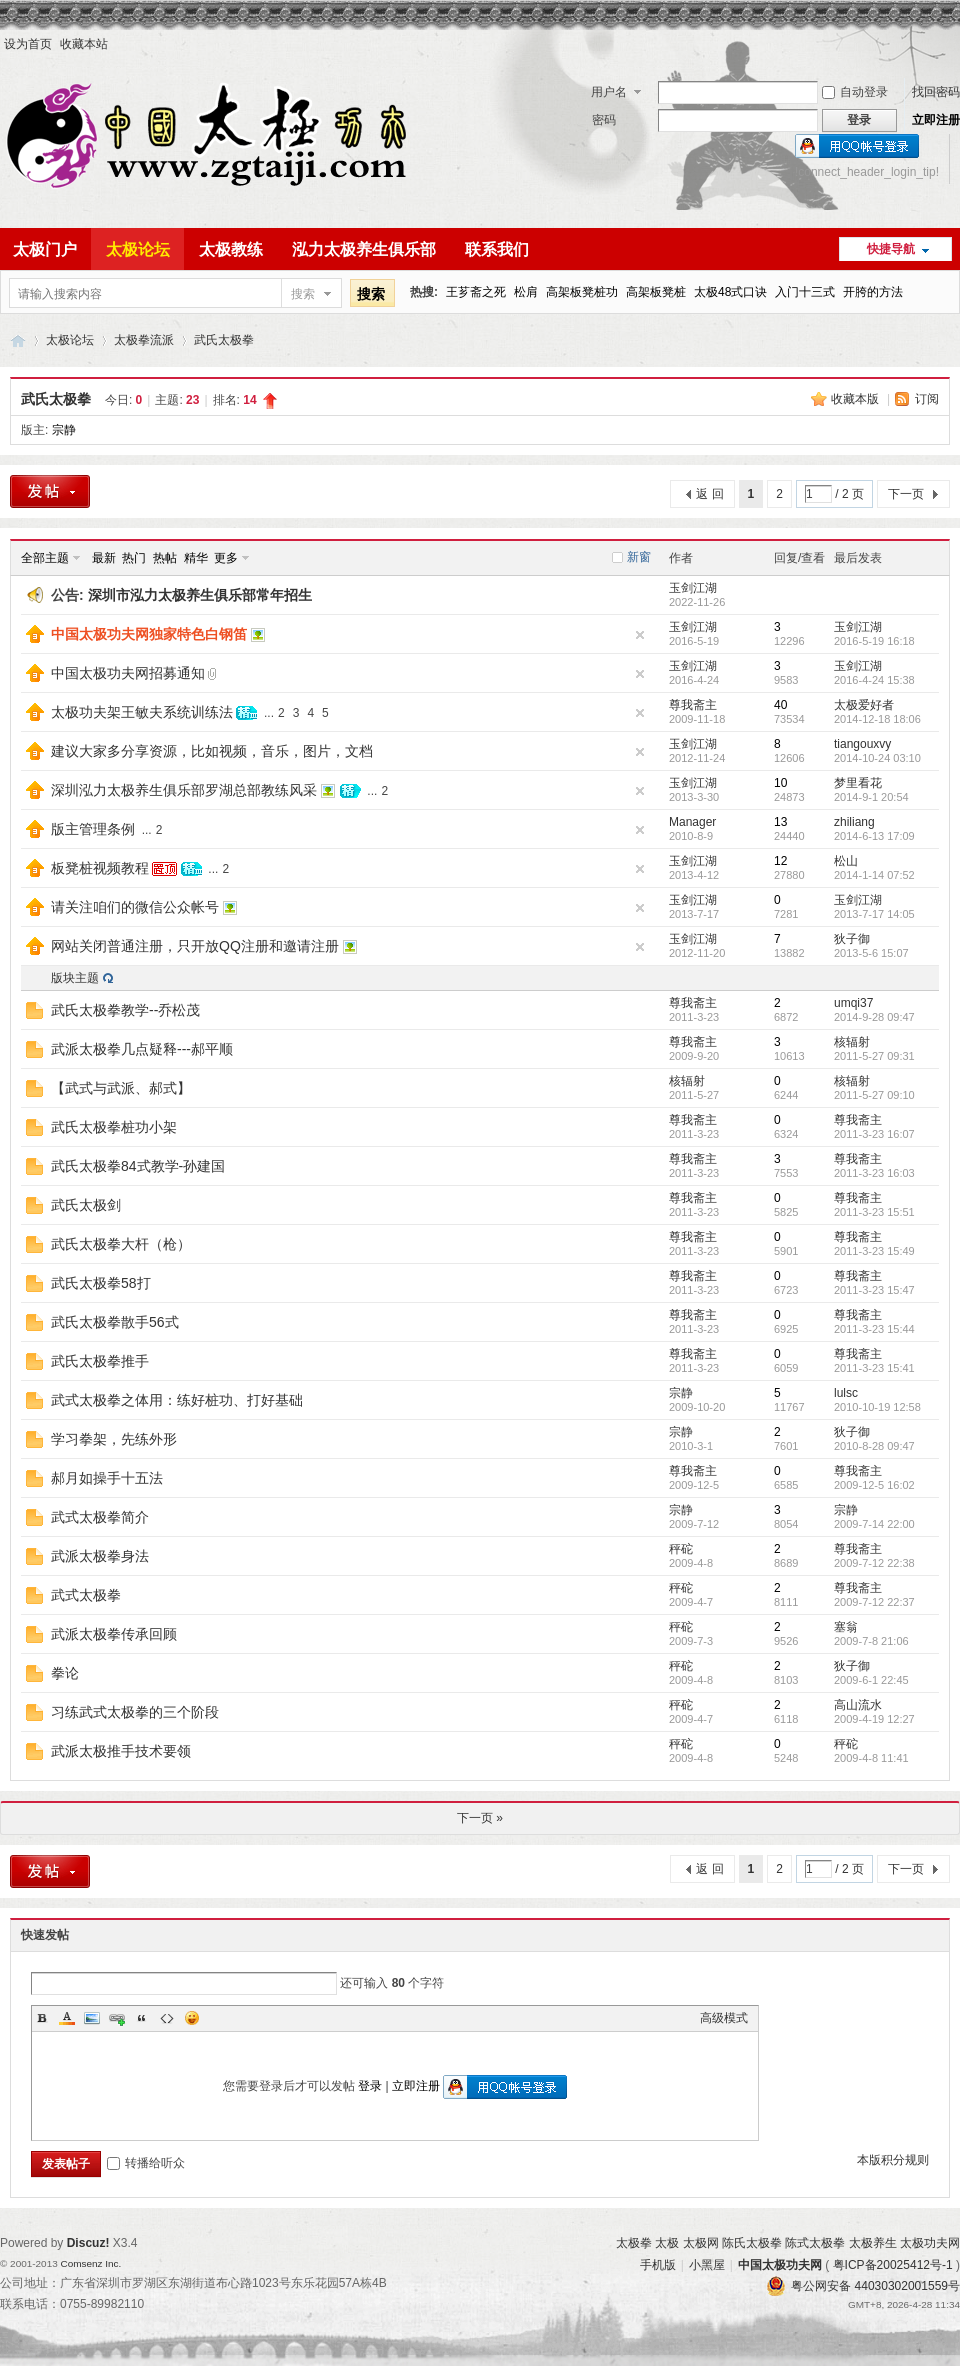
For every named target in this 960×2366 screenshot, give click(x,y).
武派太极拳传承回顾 (114, 1634)
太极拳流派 (144, 340)
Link (117, 2018)
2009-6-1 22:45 (871, 1680)
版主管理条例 (93, 829)
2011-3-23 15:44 (874, 1329)
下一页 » (480, 1818)
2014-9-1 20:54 (871, 797)
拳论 (65, 1673)
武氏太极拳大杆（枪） (121, 1244)
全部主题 (45, 558)
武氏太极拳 (224, 340)
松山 (846, 861)
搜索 (303, 294)
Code (167, 2018)
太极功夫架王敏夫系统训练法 (142, 712)
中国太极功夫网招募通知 (128, 673)
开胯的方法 (873, 292)
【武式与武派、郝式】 (121, 1088)
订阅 (927, 399)
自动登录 (855, 92)
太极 (667, 2243)
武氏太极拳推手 (100, 1361)
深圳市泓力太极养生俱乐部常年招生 (200, 595)
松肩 (526, 292)
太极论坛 (138, 249)
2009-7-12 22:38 (874, 1563)
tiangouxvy (862, 744)
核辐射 (852, 1042)
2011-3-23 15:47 (874, 1290)
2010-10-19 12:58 (877, 1407)
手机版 (658, 2265)
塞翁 (846, 1627)
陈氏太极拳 (752, 2243)
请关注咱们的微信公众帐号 (135, 907)
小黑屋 (707, 2265)
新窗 (639, 557)
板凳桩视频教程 (100, 868)
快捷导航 (891, 249)
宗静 (64, 430)
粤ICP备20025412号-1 (893, 2265)
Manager (692, 822)
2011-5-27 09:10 (874, 1095)
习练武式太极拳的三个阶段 (135, 1712)
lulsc (846, 1393)
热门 (134, 558)
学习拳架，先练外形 (114, 1439)
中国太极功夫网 (18, 340)
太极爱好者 (864, 705)
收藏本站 (84, 44)
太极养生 (873, 2243)
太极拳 (634, 2243)
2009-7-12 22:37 (874, 1602)
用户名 (609, 92)
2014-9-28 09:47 (874, 1017)
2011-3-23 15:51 (874, 1212)
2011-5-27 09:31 (874, 1056)
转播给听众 (146, 2163)
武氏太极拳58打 (101, 1283)
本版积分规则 (893, 2160)
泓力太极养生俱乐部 (364, 249)
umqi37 (853, 1003)
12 (780, 861)
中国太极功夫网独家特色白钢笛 (149, 634)
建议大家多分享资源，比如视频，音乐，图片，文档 (212, 751)
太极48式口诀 (730, 292)
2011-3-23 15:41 (874, 1368)
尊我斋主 (693, 705)
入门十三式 (805, 292)
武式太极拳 (86, 1595)
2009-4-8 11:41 (871, 1758)
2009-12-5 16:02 (874, 1485)
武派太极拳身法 (100, 1556)
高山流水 (858, 1705)
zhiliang (854, 822)
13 (780, 822)
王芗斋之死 (476, 292)
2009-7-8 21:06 (871, 1641)
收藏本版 (856, 399)
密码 (604, 120)
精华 (196, 558)
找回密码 (936, 92)
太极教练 (231, 249)
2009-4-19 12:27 (874, 1719)
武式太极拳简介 (100, 1517)
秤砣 (681, 1549)
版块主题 (75, 978)
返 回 (709, 494)
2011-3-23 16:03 (874, 1173)
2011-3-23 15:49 (874, 1251)
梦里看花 (858, 783)
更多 (226, 558)
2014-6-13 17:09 (874, 836)
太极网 (701, 2243)
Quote (142, 2018)
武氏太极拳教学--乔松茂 (125, 1010)
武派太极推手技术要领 (121, 1751)
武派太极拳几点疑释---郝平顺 (142, 1049)
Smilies (192, 2018)
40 (780, 705)
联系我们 (497, 249)
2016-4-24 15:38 (874, 680)
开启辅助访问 (955, 44)
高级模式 (724, 2018)
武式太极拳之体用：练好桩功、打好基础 (177, 1400)
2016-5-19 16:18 (874, 641)
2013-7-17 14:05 (874, 914)
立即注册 (936, 120)
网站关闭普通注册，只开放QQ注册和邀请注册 (195, 946)
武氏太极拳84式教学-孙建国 (138, 1166)
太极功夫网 (930, 2243)
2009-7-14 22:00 (874, 1524)
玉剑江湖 (693, 588)
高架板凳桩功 (582, 292)
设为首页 (28, 44)
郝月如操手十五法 (107, 1478)
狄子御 (852, 939)
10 (780, 783)
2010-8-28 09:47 (874, 1446)
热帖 (165, 558)
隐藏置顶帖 (640, 635)
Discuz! (88, 2243)
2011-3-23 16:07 (874, 1134)
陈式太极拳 (815, 2243)
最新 (104, 558)
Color (67, 2018)
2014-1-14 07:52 (874, 875)
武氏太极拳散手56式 (115, 1322)
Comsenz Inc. (90, 2263)
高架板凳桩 (656, 292)
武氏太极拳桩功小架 (114, 1127)
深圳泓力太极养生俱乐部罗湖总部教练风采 (184, 790)
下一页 (906, 494)
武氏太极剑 (86, 1205)
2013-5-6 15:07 (871, 953)
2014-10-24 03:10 (877, 758)
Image (92, 2018)
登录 (370, 2086)
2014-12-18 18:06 (877, 719)
